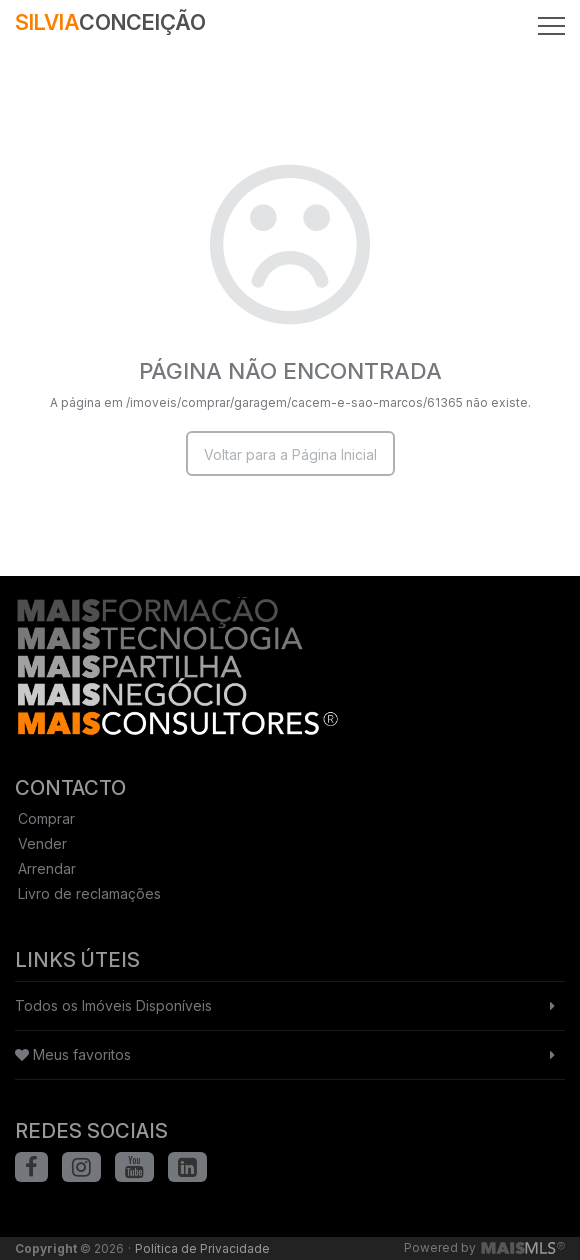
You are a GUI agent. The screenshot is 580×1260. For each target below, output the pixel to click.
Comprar (46, 818)
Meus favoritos (73, 1054)
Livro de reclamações (89, 893)
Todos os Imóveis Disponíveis (113, 1005)
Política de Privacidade (202, 1248)
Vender (42, 843)
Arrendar (47, 868)
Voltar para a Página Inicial (290, 454)
